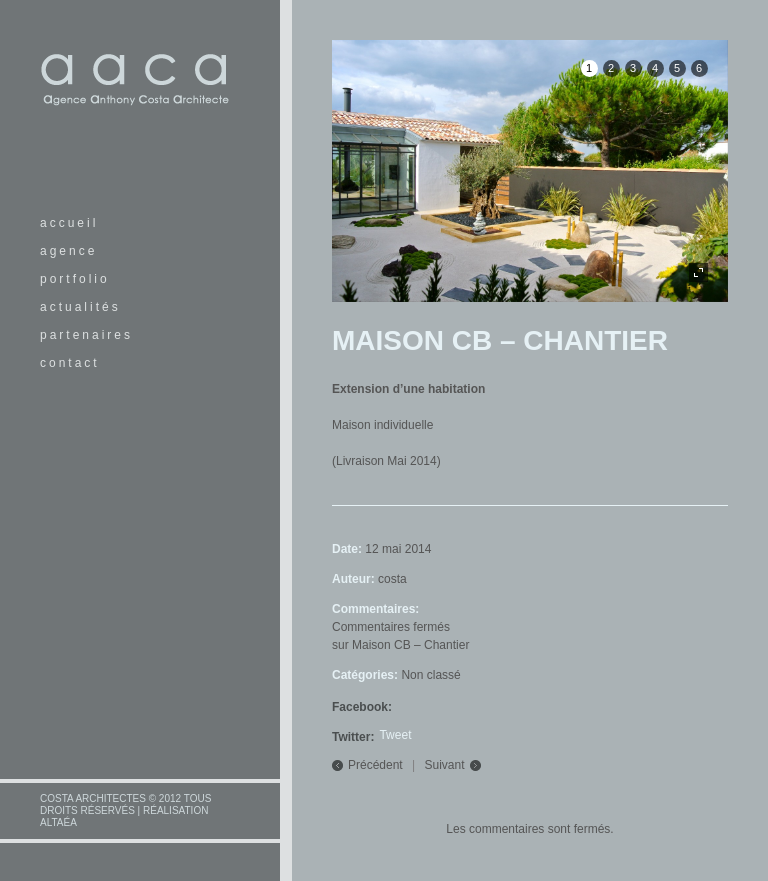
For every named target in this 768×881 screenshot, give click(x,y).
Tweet (395, 735)
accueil (69, 223)
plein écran (698, 272)
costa (392, 579)
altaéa (58, 822)
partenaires (86, 335)
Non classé (430, 675)
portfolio (75, 279)
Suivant (445, 765)
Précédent (375, 765)
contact (70, 363)
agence (68, 251)
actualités (80, 307)
